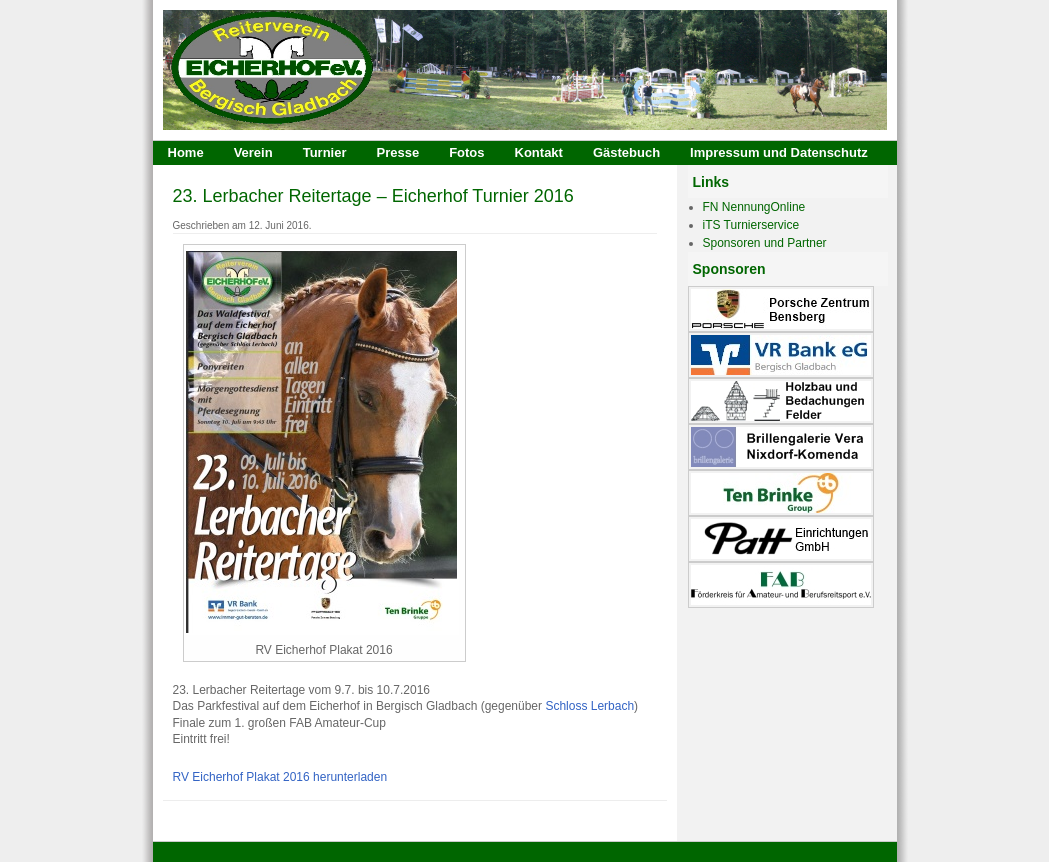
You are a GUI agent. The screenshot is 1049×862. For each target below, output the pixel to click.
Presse (397, 152)
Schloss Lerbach (589, 706)
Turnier (325, 152)
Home (186, 152)
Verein (253, 152)
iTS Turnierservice (751, 225)
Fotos (466, 152)
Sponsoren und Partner (765, 243)
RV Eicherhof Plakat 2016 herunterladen (280, 777)
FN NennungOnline (754, 207)
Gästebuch (626, 152)
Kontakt (539, 152)
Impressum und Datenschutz (779, 152)
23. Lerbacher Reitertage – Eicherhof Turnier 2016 (373, 196)
